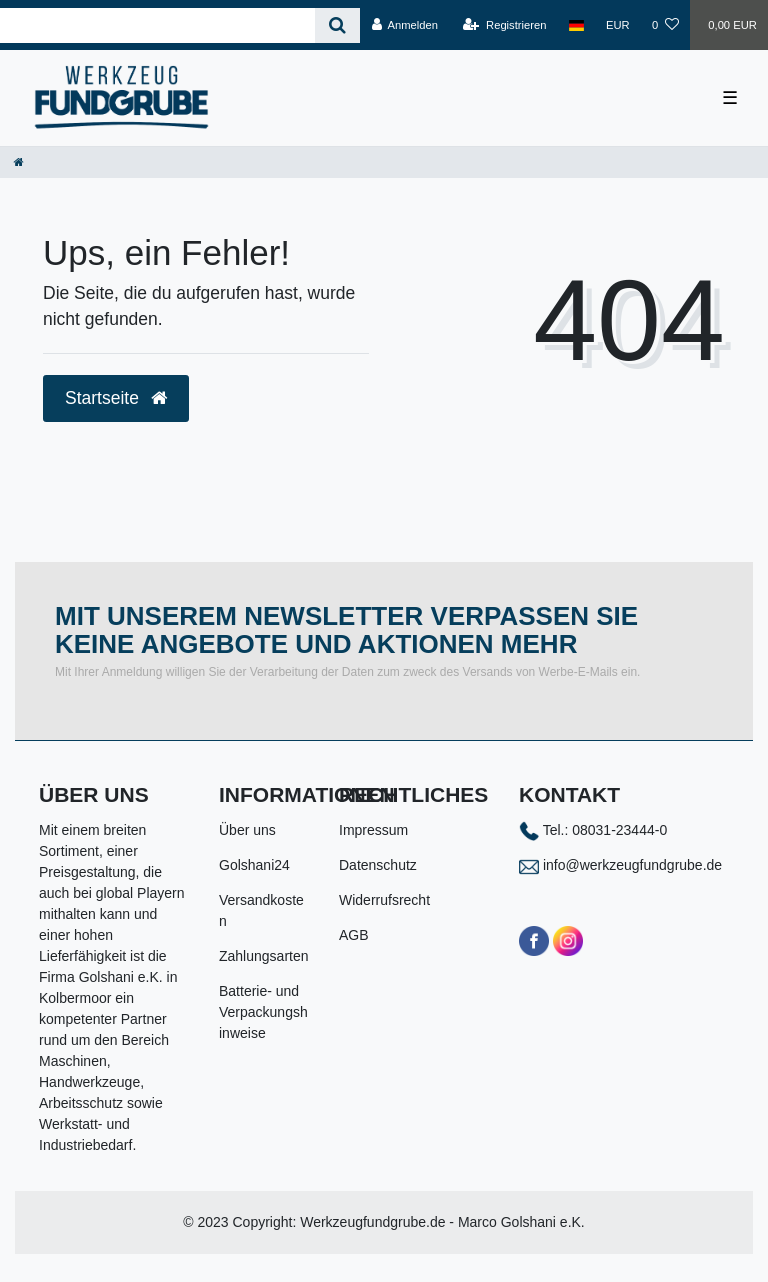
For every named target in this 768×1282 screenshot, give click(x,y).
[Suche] (337, 25)
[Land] (576, 25)
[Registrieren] (504, 25)
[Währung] (618, 25)
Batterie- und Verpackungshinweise (263, 1012)
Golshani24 (254, 865)
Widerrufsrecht (384, 900)
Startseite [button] (116, 398)
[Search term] (157, 25)
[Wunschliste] (665, 25)
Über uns (247, 830)
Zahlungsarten (264, 956)
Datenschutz (378, 865)
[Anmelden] (404, 25)
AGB (354, 935)
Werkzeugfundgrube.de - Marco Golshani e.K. (442, 1222)
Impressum (373, 830)
